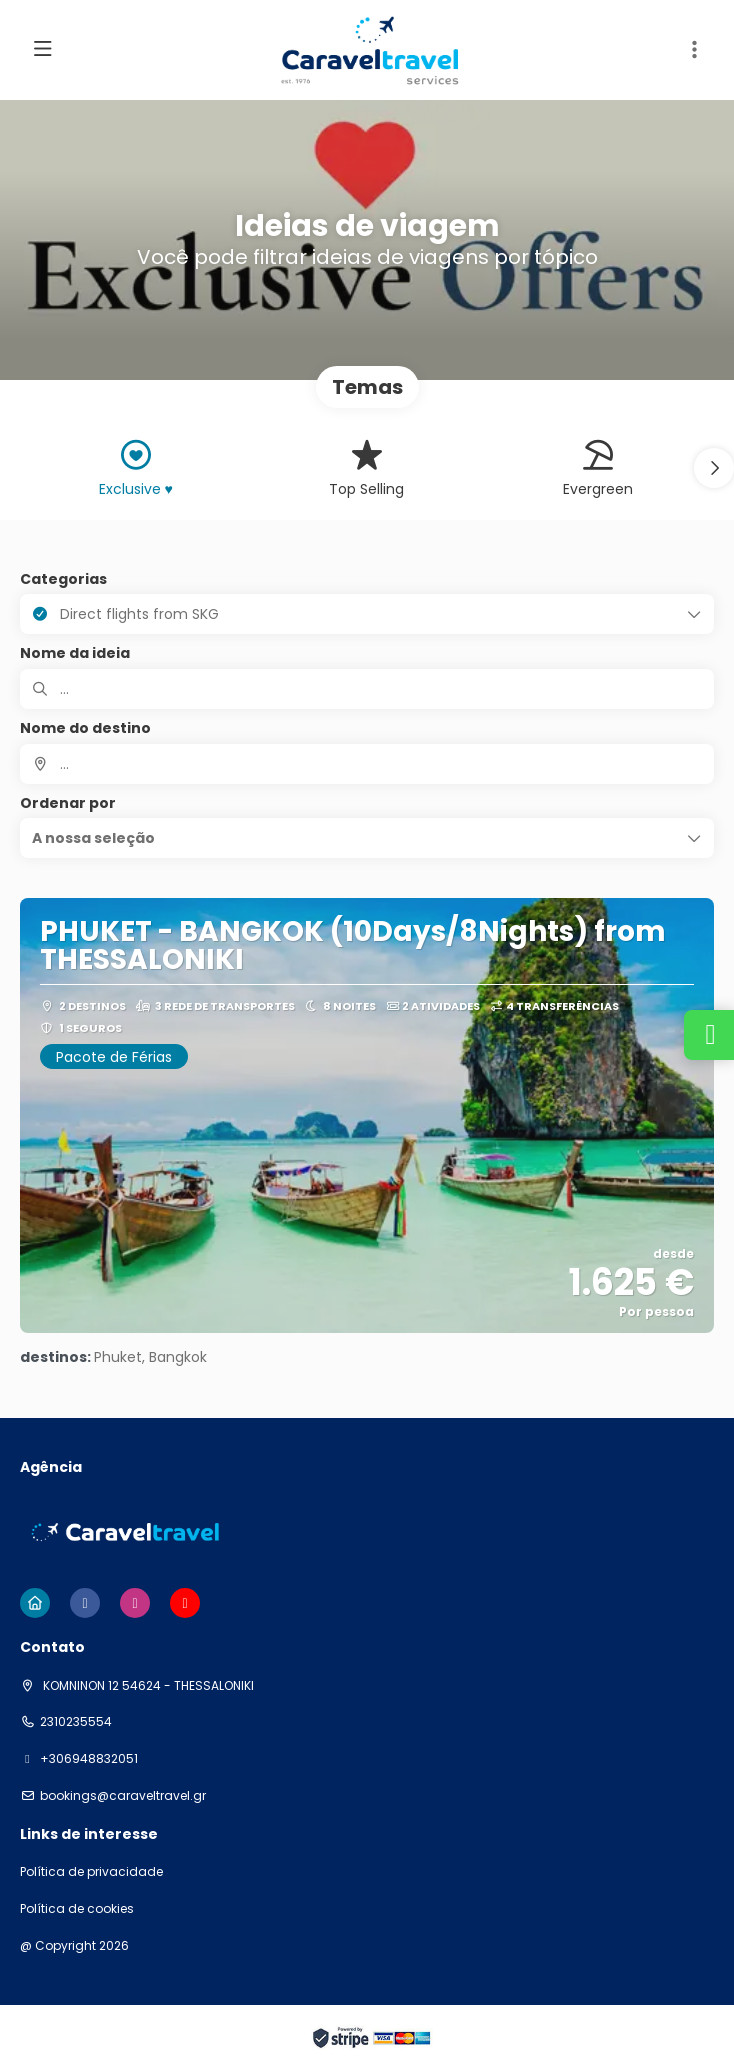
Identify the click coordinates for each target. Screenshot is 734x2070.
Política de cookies (77, 1909)
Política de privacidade (91, 1872)
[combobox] (367, 764)
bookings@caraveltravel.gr (123, 1796)
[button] (694, 50)
